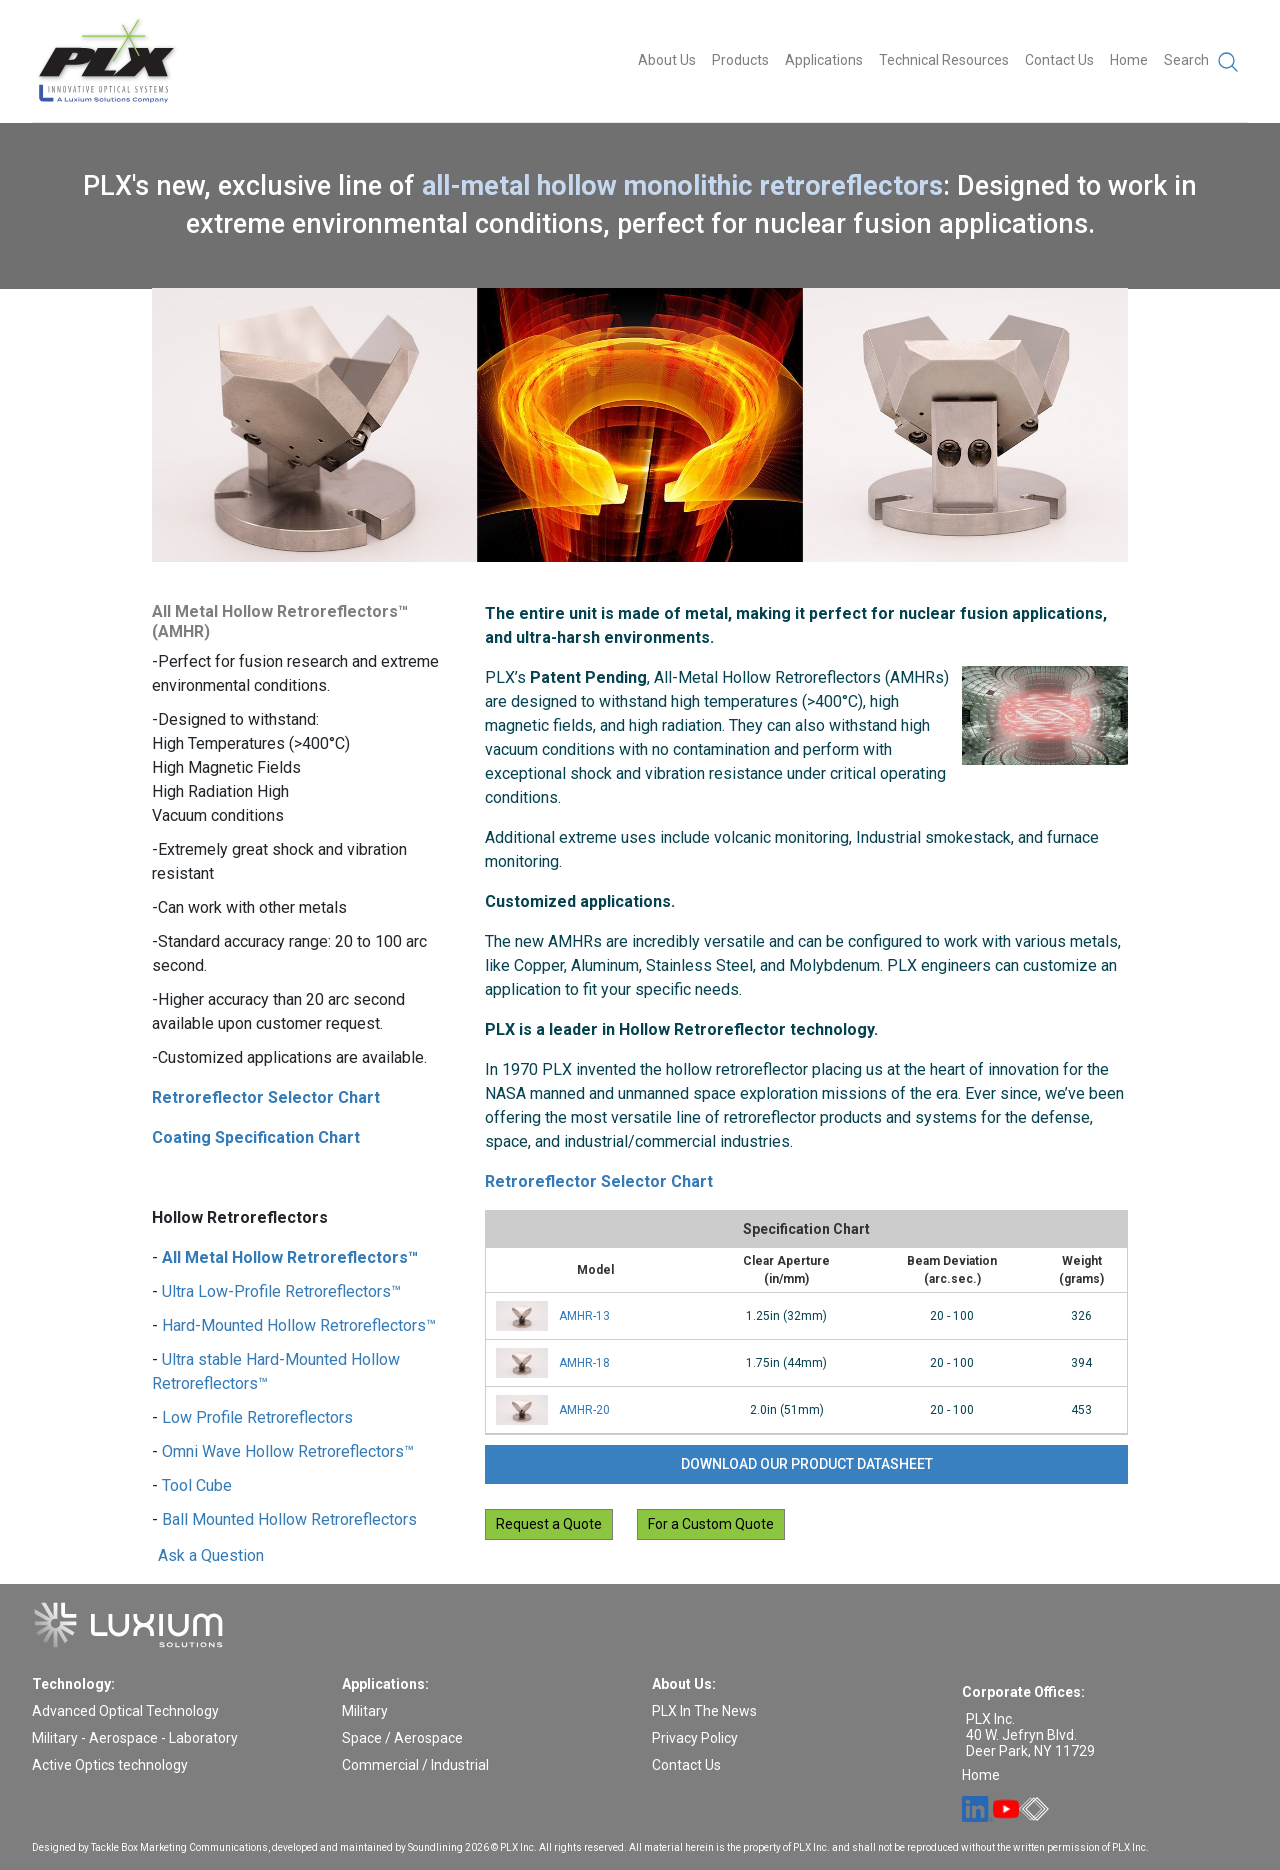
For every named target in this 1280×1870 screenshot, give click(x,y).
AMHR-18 (584, 1363)
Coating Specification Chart (256, 1137)
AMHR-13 (584, 1316)
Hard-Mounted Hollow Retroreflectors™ (299, 1325)
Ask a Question (211, 1556)
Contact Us (1059, 60)
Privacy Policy (695, 1738)
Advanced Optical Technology (125, 1711)
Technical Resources (944, 60)
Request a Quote (549, 1524)
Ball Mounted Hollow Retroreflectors (289, 1519)
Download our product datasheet (807, 1464)
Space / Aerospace (402, 1738)
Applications (824, 60)
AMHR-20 (584, 1410)
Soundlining (435, 1847)
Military (365, 1711)
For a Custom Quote (711, 1524)
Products (740, 60)
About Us (667, 60)
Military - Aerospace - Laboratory (135, 1738)
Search (1202, 62)
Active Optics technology (110, 1765)
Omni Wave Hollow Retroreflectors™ (288, 1451)
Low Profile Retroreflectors (257, 1417)
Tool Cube (197, 1485)
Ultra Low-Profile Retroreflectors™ (281, 1291)
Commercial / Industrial (415, 1765)
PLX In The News (704, 1711)
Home (1129, 60)
